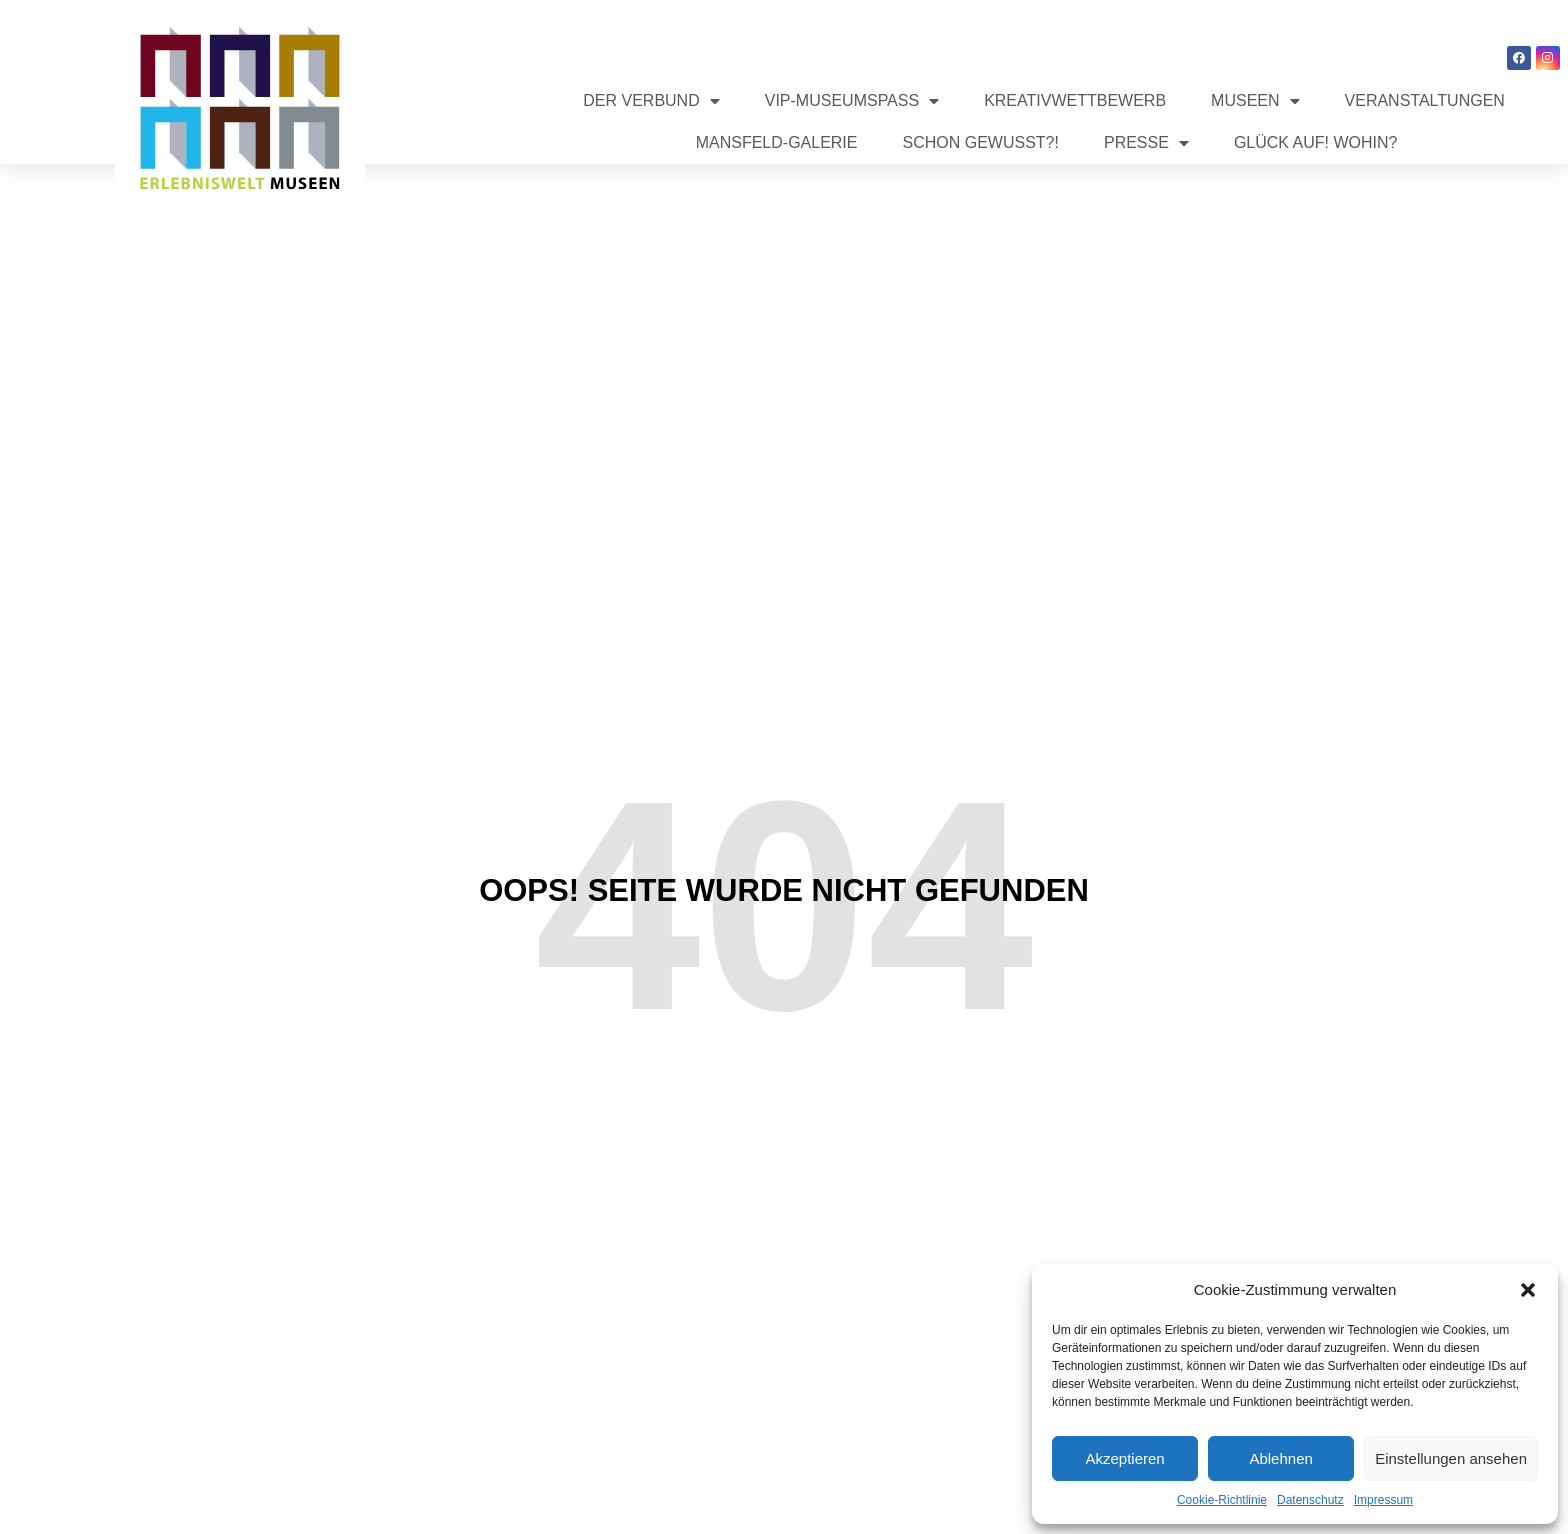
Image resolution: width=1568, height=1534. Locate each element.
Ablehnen (1280, 1458)
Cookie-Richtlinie (1222, 1500)
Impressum (1383, 1500)
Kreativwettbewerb (1075, 100)
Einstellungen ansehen (1451, 1458)
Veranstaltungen (1425, 100)
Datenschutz (1310, 1500)
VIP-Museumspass (852, 101)
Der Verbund (651, 101)
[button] (1528, 1290)
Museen (1255, 101)
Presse (1146, 143)
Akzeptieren (1124, 1458)
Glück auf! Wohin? (1316, 142)
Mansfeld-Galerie (777, 142)
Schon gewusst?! (980, 142)
